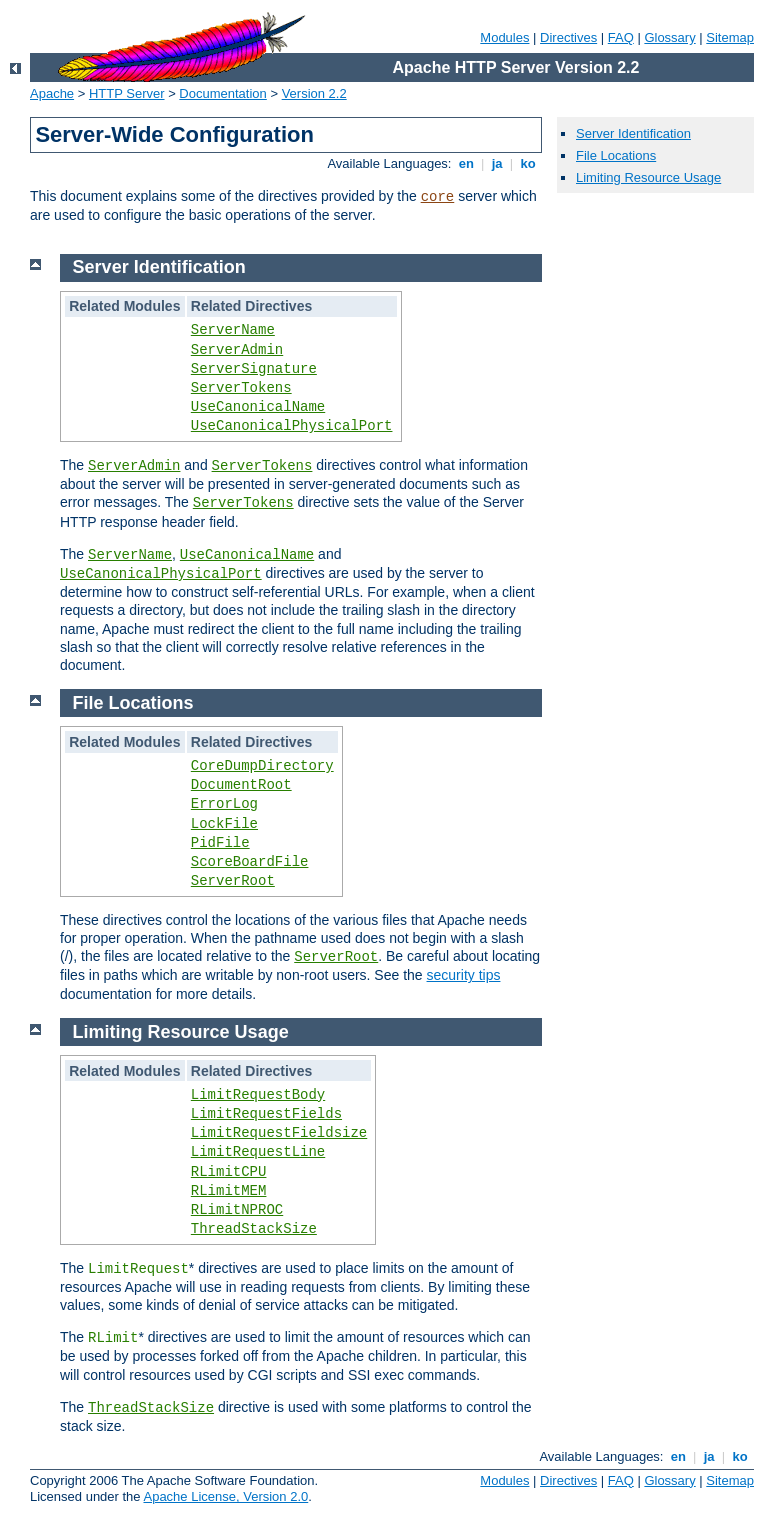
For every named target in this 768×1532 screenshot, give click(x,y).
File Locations (616, 155)
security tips (464, 975)
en (466, 163)
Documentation (222, 93)
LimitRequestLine (258, 1152)
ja (497, 163)
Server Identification (633, 133)
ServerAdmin (237, 350)
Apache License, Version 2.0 (225, 1496)
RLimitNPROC (237, 1210)
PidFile (220, 843)
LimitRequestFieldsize (279, 1133)
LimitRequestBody (258, 1095)
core (438, 197)
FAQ (621, 37)
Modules (504, 37)
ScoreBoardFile (250, 862)
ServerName (233, 330)
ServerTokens (241, 388)
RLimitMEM (229, 1191)
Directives (568, 37)
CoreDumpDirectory (262, 766)
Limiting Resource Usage (648, 177)
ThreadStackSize (254, 1229)
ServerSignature (254, 369)
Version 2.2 (314, 93)
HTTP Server (127, 93)
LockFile (224, 824)
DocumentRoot (241, 785)
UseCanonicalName (258, 407)
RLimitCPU (229, 1172)
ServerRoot (233, 881)
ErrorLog (224, 804)
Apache (52, 93)
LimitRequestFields (266, 1114)
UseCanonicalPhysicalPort (292, 426)
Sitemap (730, 37)
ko (528, 163)
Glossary (669, 37)
